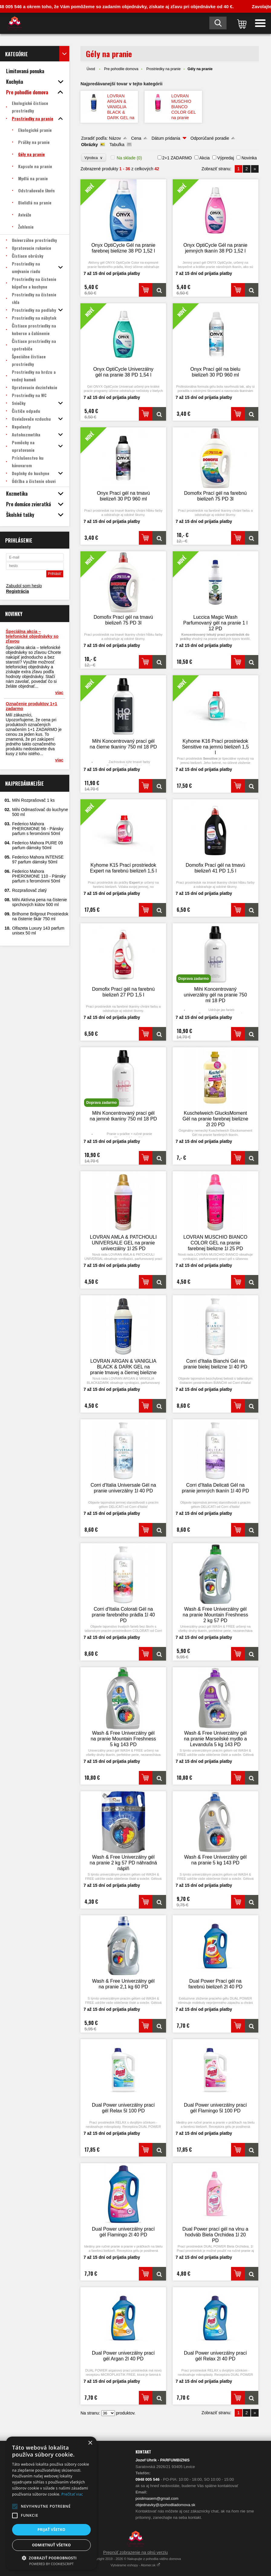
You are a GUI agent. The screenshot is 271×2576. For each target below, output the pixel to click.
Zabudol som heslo (24, 585)
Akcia (204, 157)
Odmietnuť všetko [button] (51, 2545)
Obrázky (89, 144)
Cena (136, 138)
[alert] (51, 2503)
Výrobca (93, 157)
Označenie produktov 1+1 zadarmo (31, 706)
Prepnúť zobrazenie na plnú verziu (135, 2552)
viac (59, 692)
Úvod (91, 69)
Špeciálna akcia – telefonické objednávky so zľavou (32, 636)
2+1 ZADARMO (177, 157)
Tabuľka (116, 144)
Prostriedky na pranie (163, 69)
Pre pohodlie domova (121, 69)
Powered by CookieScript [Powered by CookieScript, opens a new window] (51, 2563)
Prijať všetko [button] (52, 2529)
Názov (115, 138)
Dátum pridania (166, 138)
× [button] (90, 2443)
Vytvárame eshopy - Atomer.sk (136, 2565)
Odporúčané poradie (210, 138)
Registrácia (17, 591)
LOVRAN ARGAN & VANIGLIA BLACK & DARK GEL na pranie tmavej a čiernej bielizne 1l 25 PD (120, 117)
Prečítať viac (72, 2494)
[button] (15, 2506)
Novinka (249, 157)
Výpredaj (225, 157)
